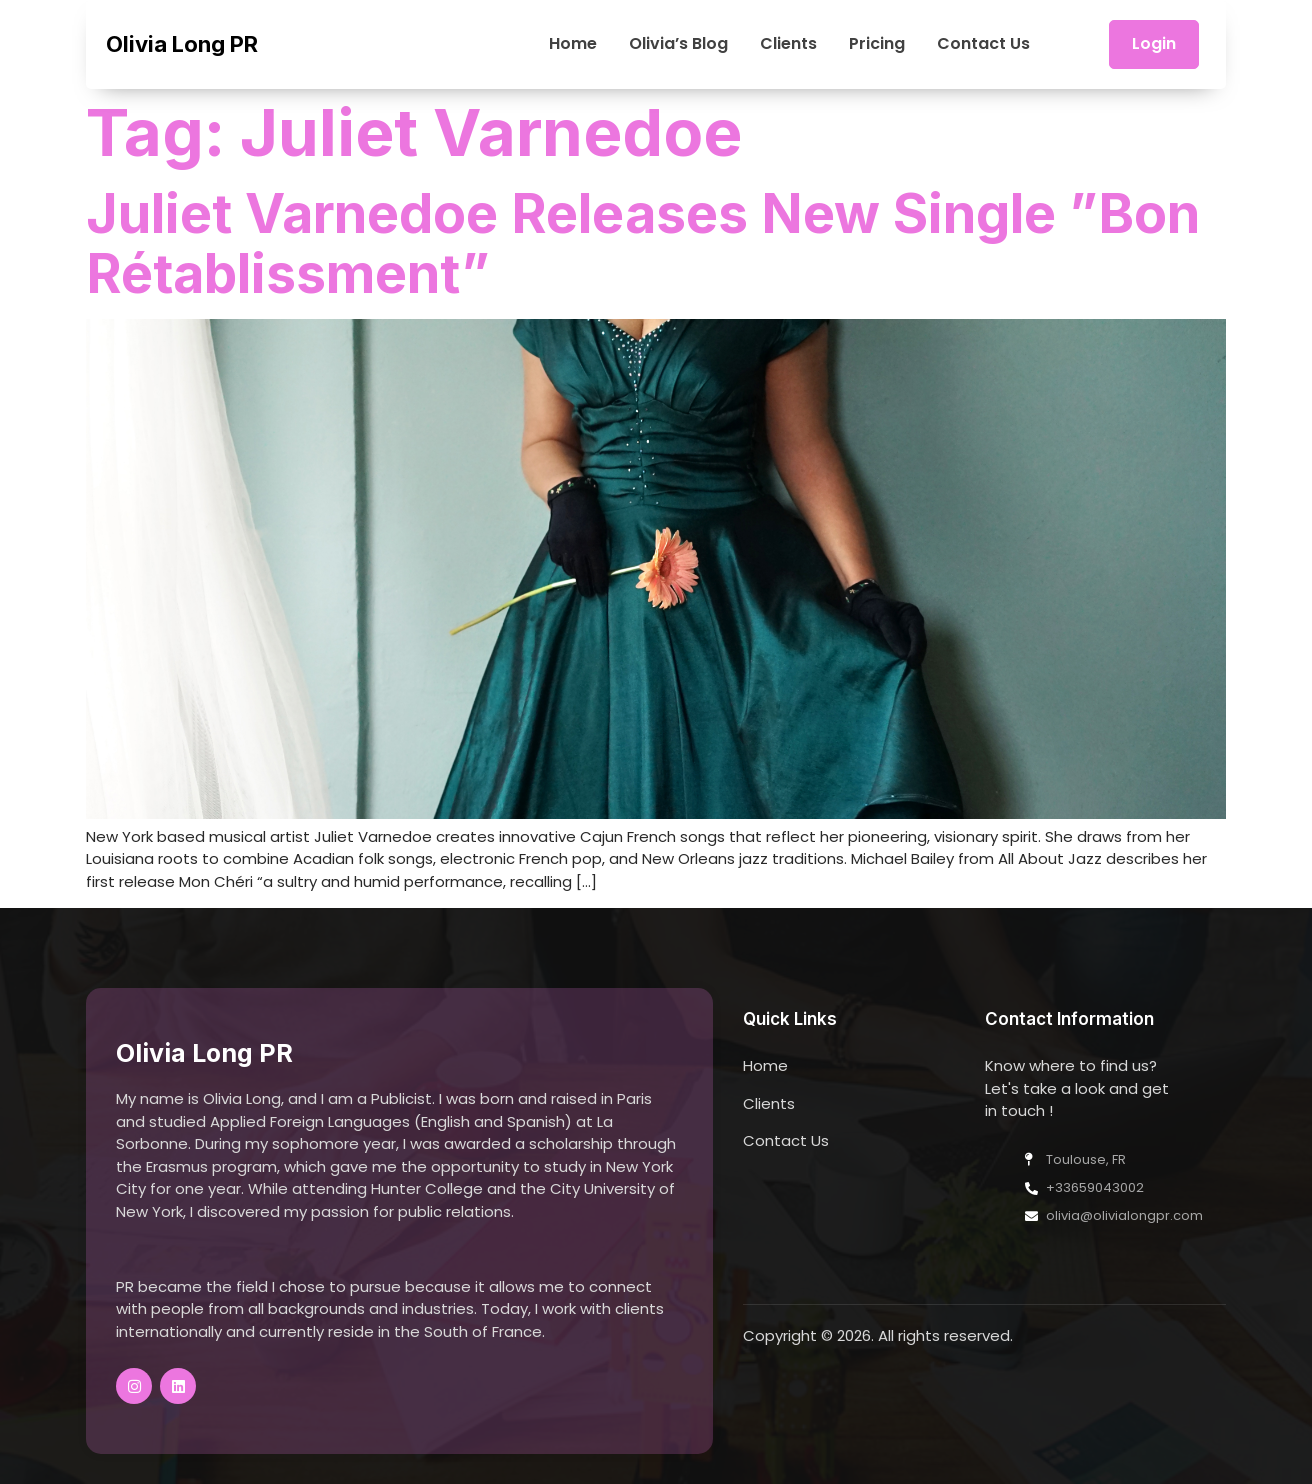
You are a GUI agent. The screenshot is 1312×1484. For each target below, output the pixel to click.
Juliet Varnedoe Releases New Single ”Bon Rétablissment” (643, 243)
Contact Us (983, 44)
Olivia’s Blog (678, 44)
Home (573, 44)
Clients (788, 44)
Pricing (877, 44)
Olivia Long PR (182, 44)
